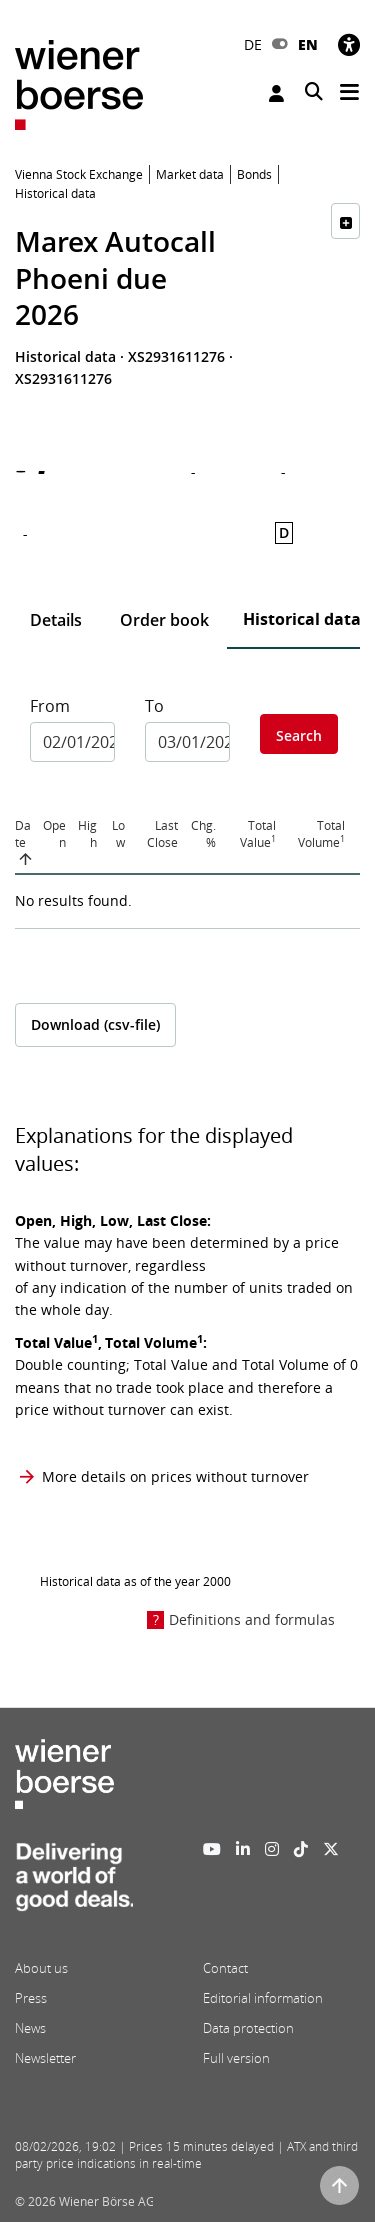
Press (31, 1998)
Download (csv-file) (95, 1024)
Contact (225, 1968)
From (50, 706)
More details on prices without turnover (175, 1476)
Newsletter (45, 2058)
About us (41, 1968)
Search (299, 735)
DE (253, 44)
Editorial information (263, 1998)
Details (56, 620)
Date (23, 834)
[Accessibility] (349, 44)
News (30, 2028)
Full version (236, 2058)
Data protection (248, 2028)
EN (308, 44)
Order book (164, 620)
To (154, 706)
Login (276, 93)
